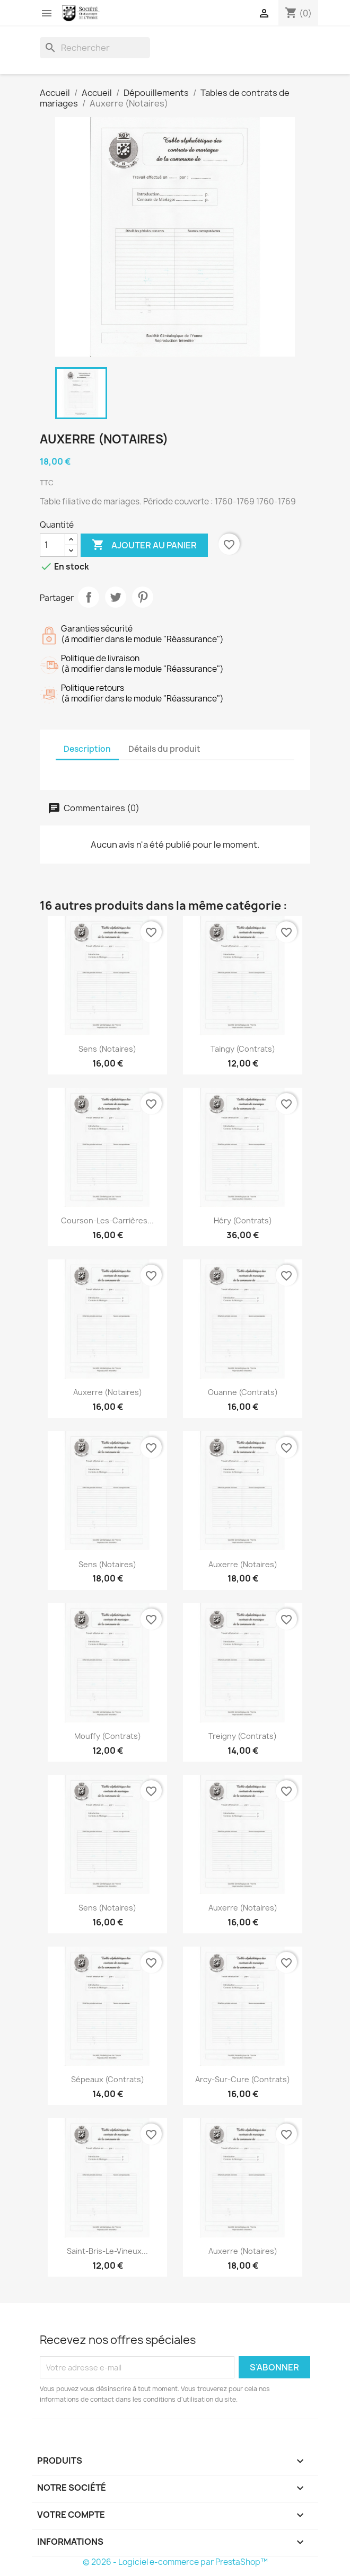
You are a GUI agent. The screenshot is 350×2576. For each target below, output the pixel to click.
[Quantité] (52, 545)
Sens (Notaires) (107, 1049)
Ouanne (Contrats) (243, 1392)
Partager (88, 597)
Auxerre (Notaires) (107, 1392)
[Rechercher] (95, 47)
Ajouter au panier (144, 545)
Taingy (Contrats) (243, 1049)
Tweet (115, 597)
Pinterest (142, 597)
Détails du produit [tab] (164, 748)
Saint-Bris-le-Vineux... (107, 2251)
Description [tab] (87, 748)
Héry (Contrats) (243, 1220)
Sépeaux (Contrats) (107, 2079)
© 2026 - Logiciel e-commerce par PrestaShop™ (175, 2562)
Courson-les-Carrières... (107, 1220)
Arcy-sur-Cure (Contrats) (242, 2079)
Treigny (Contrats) (242, 1736)
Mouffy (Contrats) (107, 1736)
